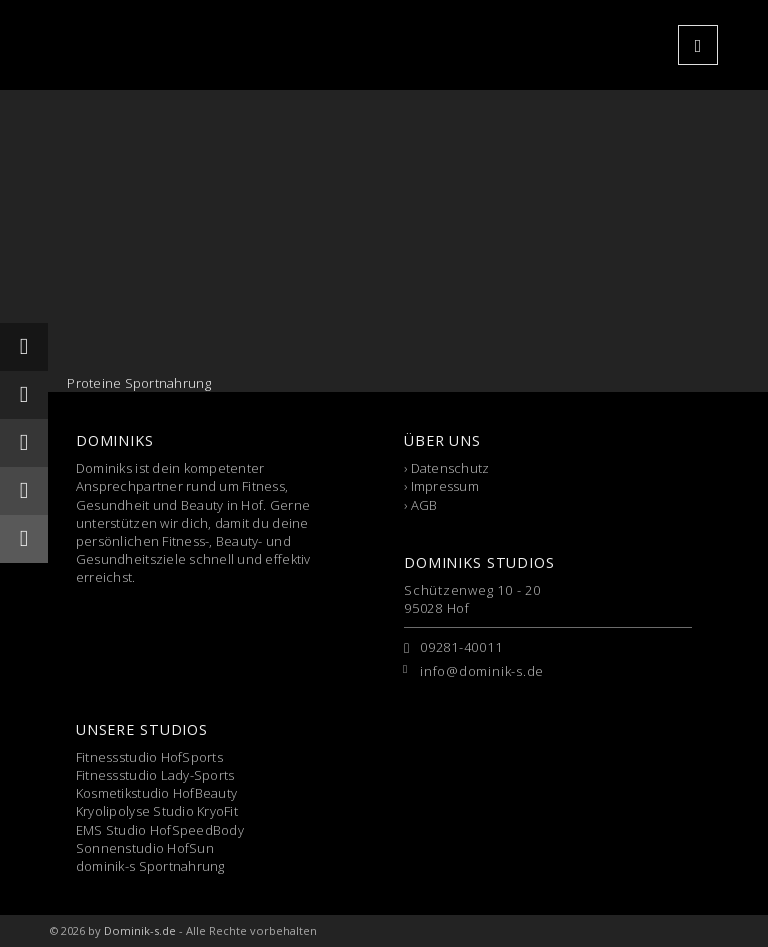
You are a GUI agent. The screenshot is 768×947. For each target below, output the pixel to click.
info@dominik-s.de (482, 671)
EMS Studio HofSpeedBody (160, 830)
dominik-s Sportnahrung (150, 866)
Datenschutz (450, 468)
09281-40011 (461, 647)
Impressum (445, 486)
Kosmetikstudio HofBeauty (156, 793)
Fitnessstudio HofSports (149, 757)
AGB (424, 505)
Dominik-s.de (140, 930)
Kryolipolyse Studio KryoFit (157, 811)
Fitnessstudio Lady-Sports (155, 775)
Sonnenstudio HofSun (145, 848)
